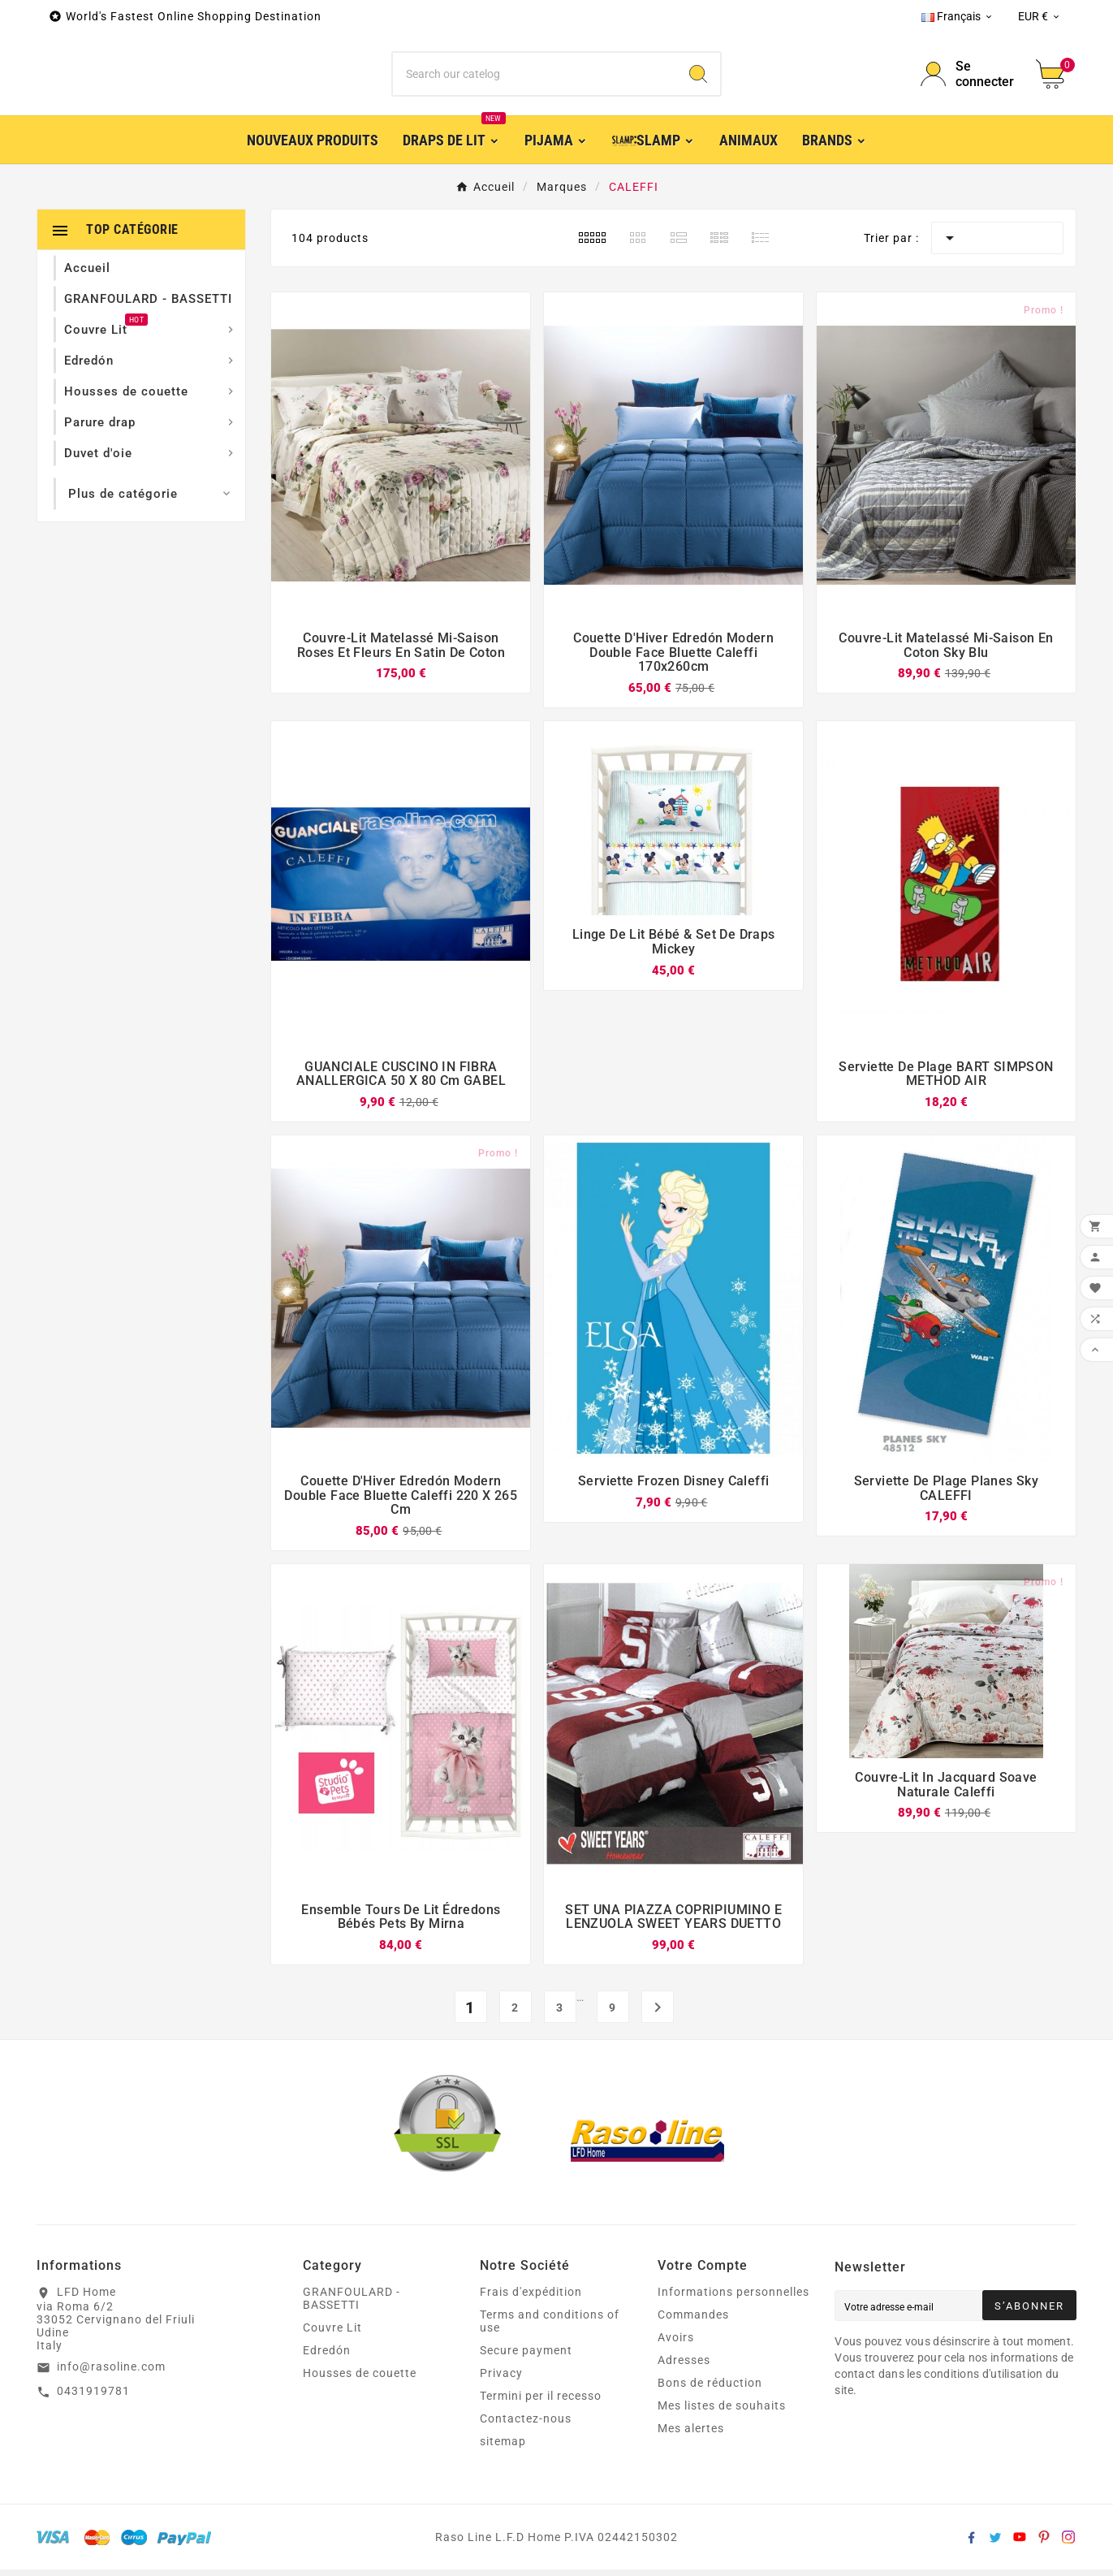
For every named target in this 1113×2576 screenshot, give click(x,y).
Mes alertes (691, 2434)
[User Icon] (968, 77)
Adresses (684, 2366)
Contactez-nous (526, 2424)
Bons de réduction (710, 2389)
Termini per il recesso (541, 2402)
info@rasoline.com (111, 2372)
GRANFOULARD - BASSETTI (351, 2305)
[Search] (698, 77)
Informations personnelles (733, 2298)
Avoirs (676, 2343)
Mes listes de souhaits (722, 2411)
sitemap (503, 2447)
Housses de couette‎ (359, 2379)
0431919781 (93, 2397)
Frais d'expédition (531, 2298)
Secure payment (526, 2356)
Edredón (327, 2356)
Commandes (693, 2321)
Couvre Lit (332, 2333)
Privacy (501, 2379)
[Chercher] (534, 77)
